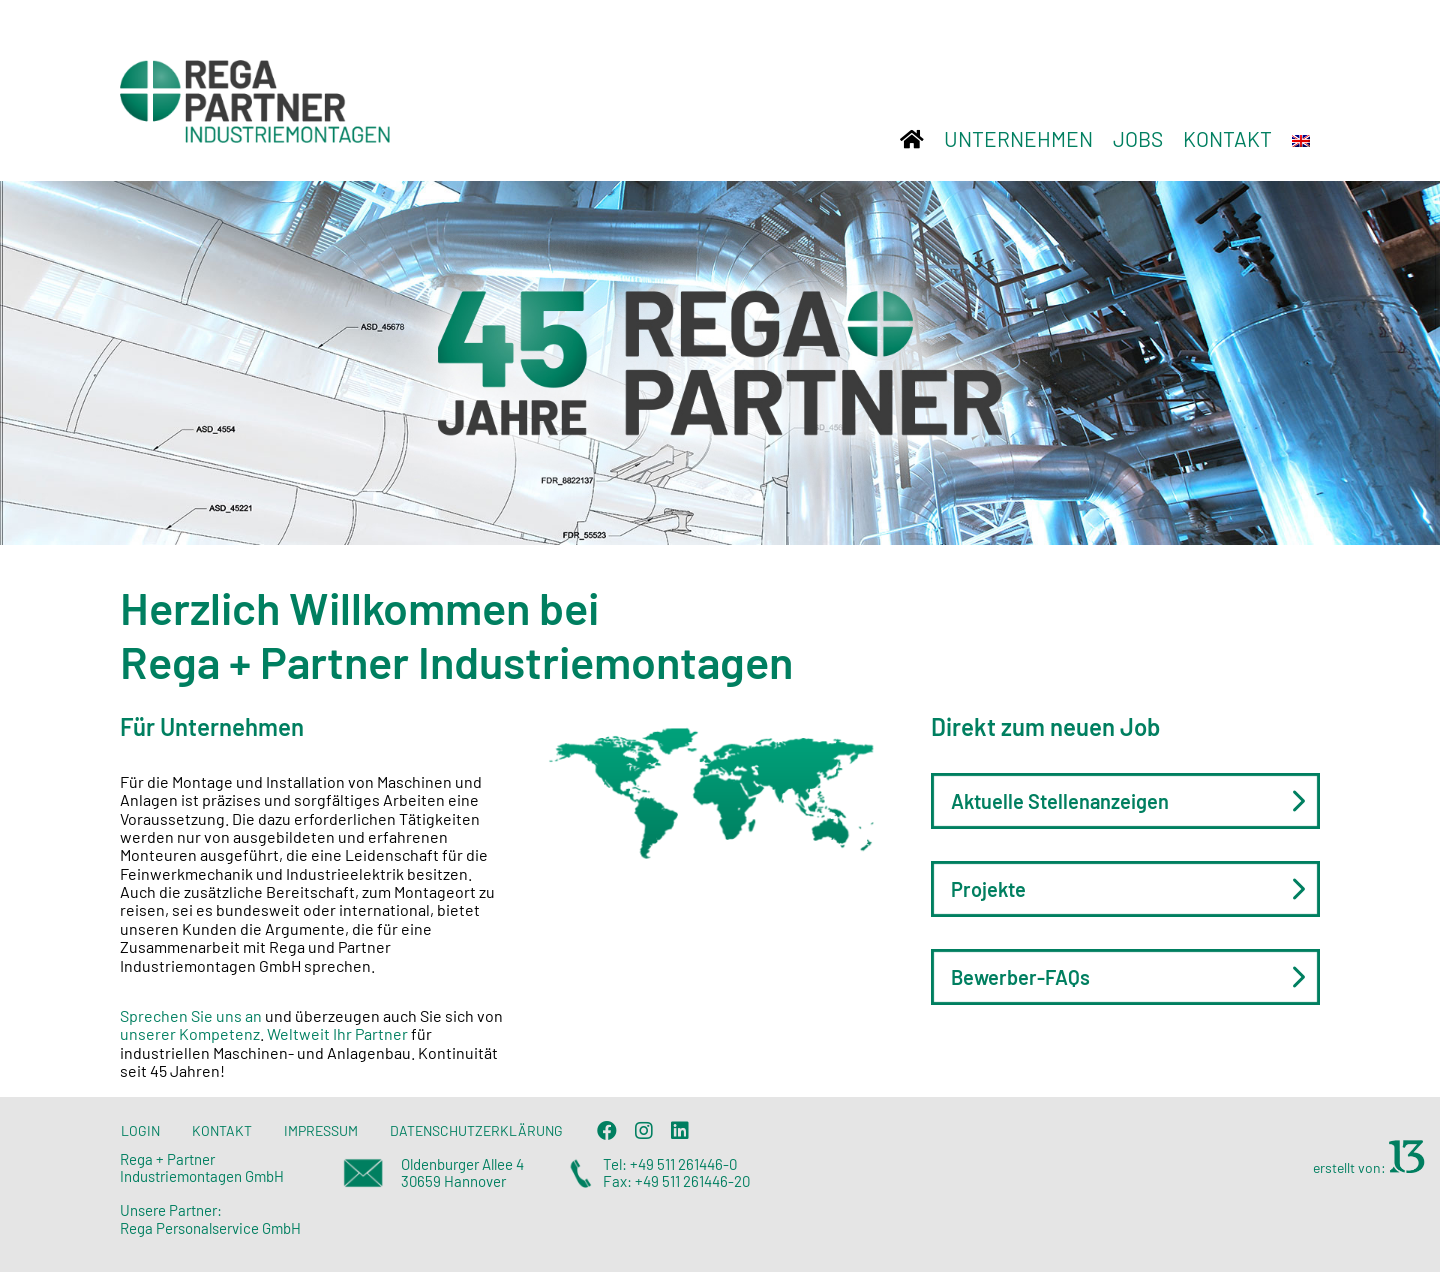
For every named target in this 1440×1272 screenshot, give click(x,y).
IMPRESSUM (321, 1130)
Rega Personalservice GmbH (210, 1228)
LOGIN (140, 1130)
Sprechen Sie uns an (192, 1015)
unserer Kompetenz (190, 1033)
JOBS (1138, 138)
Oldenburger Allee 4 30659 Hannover (462, 1172)
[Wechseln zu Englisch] (1301, 138)
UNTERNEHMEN (1018, 138)
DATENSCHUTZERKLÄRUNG (476, 1130)
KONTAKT (1227, 138)
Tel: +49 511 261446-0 (670, 1164)
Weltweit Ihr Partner (339, 1033)
